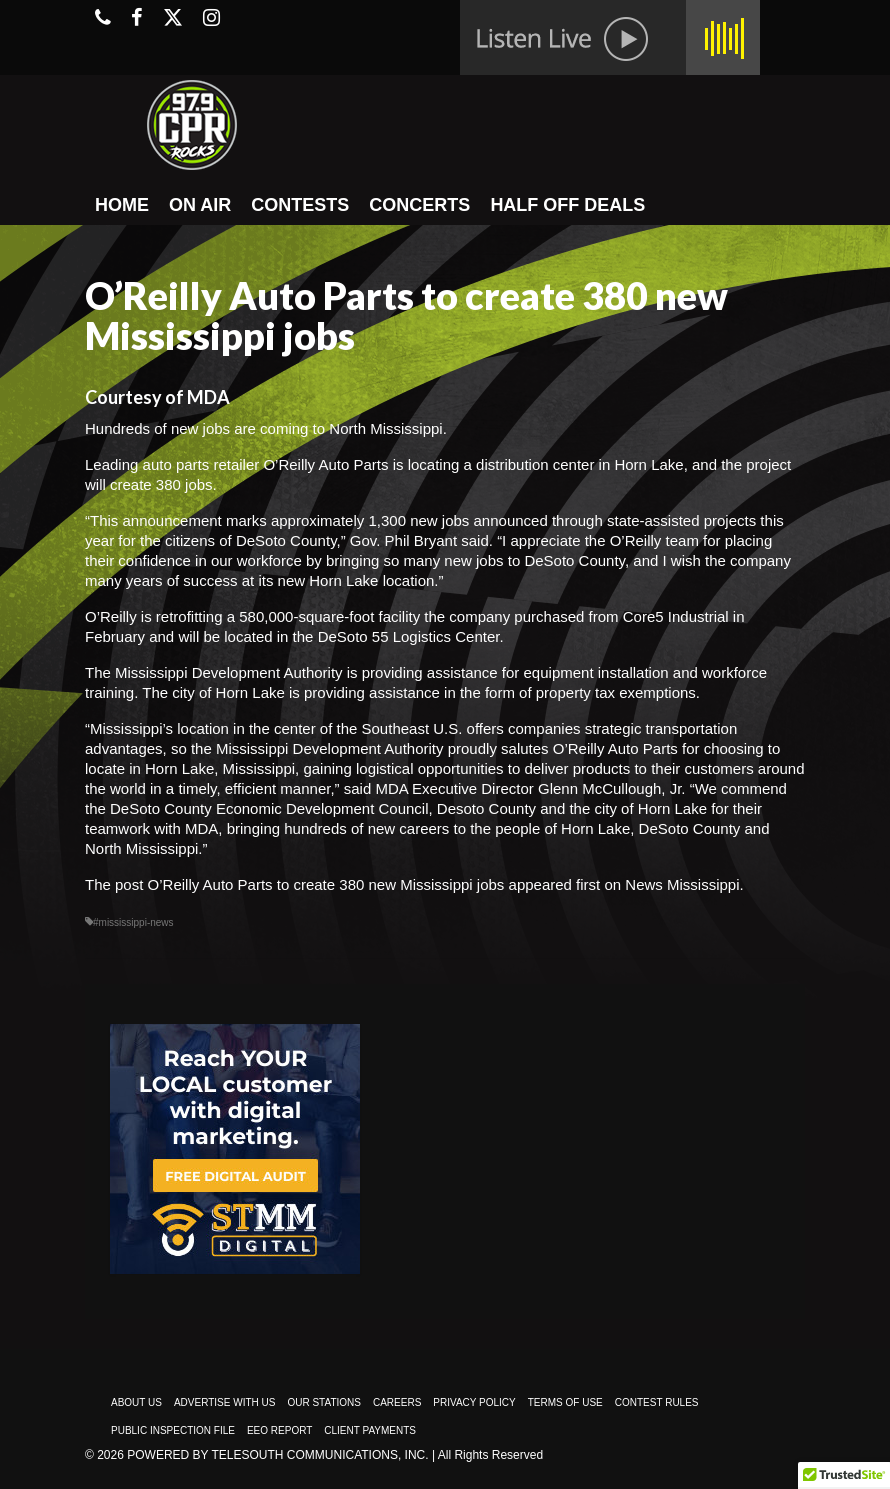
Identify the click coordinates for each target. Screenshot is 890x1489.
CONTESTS (300, 205)
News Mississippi (682, 884)
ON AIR (200, 205)
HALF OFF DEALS (567, 205)
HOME (122, 205)
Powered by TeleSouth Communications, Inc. (277, 1455)
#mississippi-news (133, 922)
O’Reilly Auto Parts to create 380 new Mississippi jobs (326, 884)
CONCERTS (419, 205)
